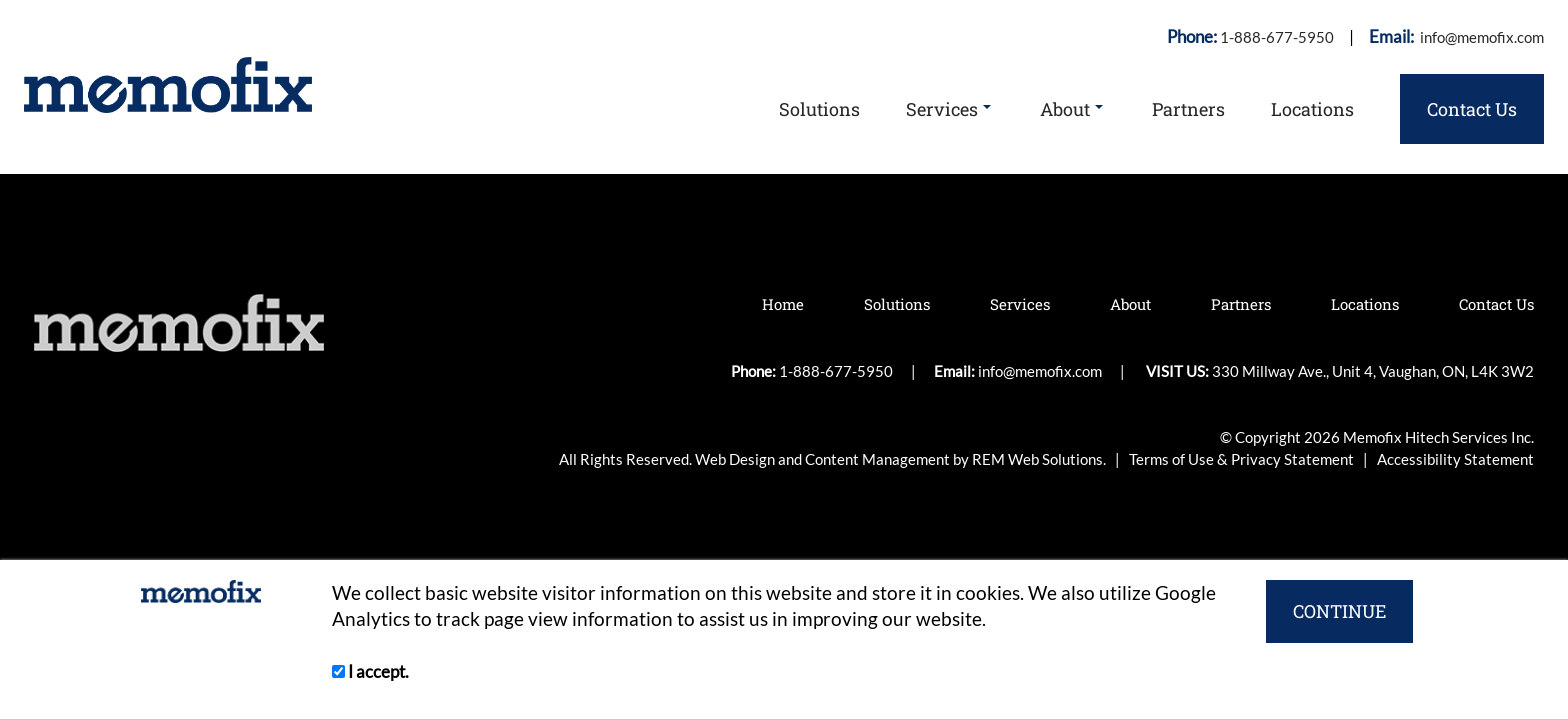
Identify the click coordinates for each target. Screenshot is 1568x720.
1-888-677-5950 (1277, 37)
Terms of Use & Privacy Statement (1243, 459)
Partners (1188, 109)
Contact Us (1472, 109)
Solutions (819, 109)
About (1071, 109)
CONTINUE (1339, 611)
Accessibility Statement (1455, 459)
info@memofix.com (1480, 37)
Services (948, 109)
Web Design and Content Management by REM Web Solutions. (902, 459)
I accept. (370, 671)
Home (783, 304)
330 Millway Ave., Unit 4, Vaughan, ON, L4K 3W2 (1373, 371)
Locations (1312, 109)
